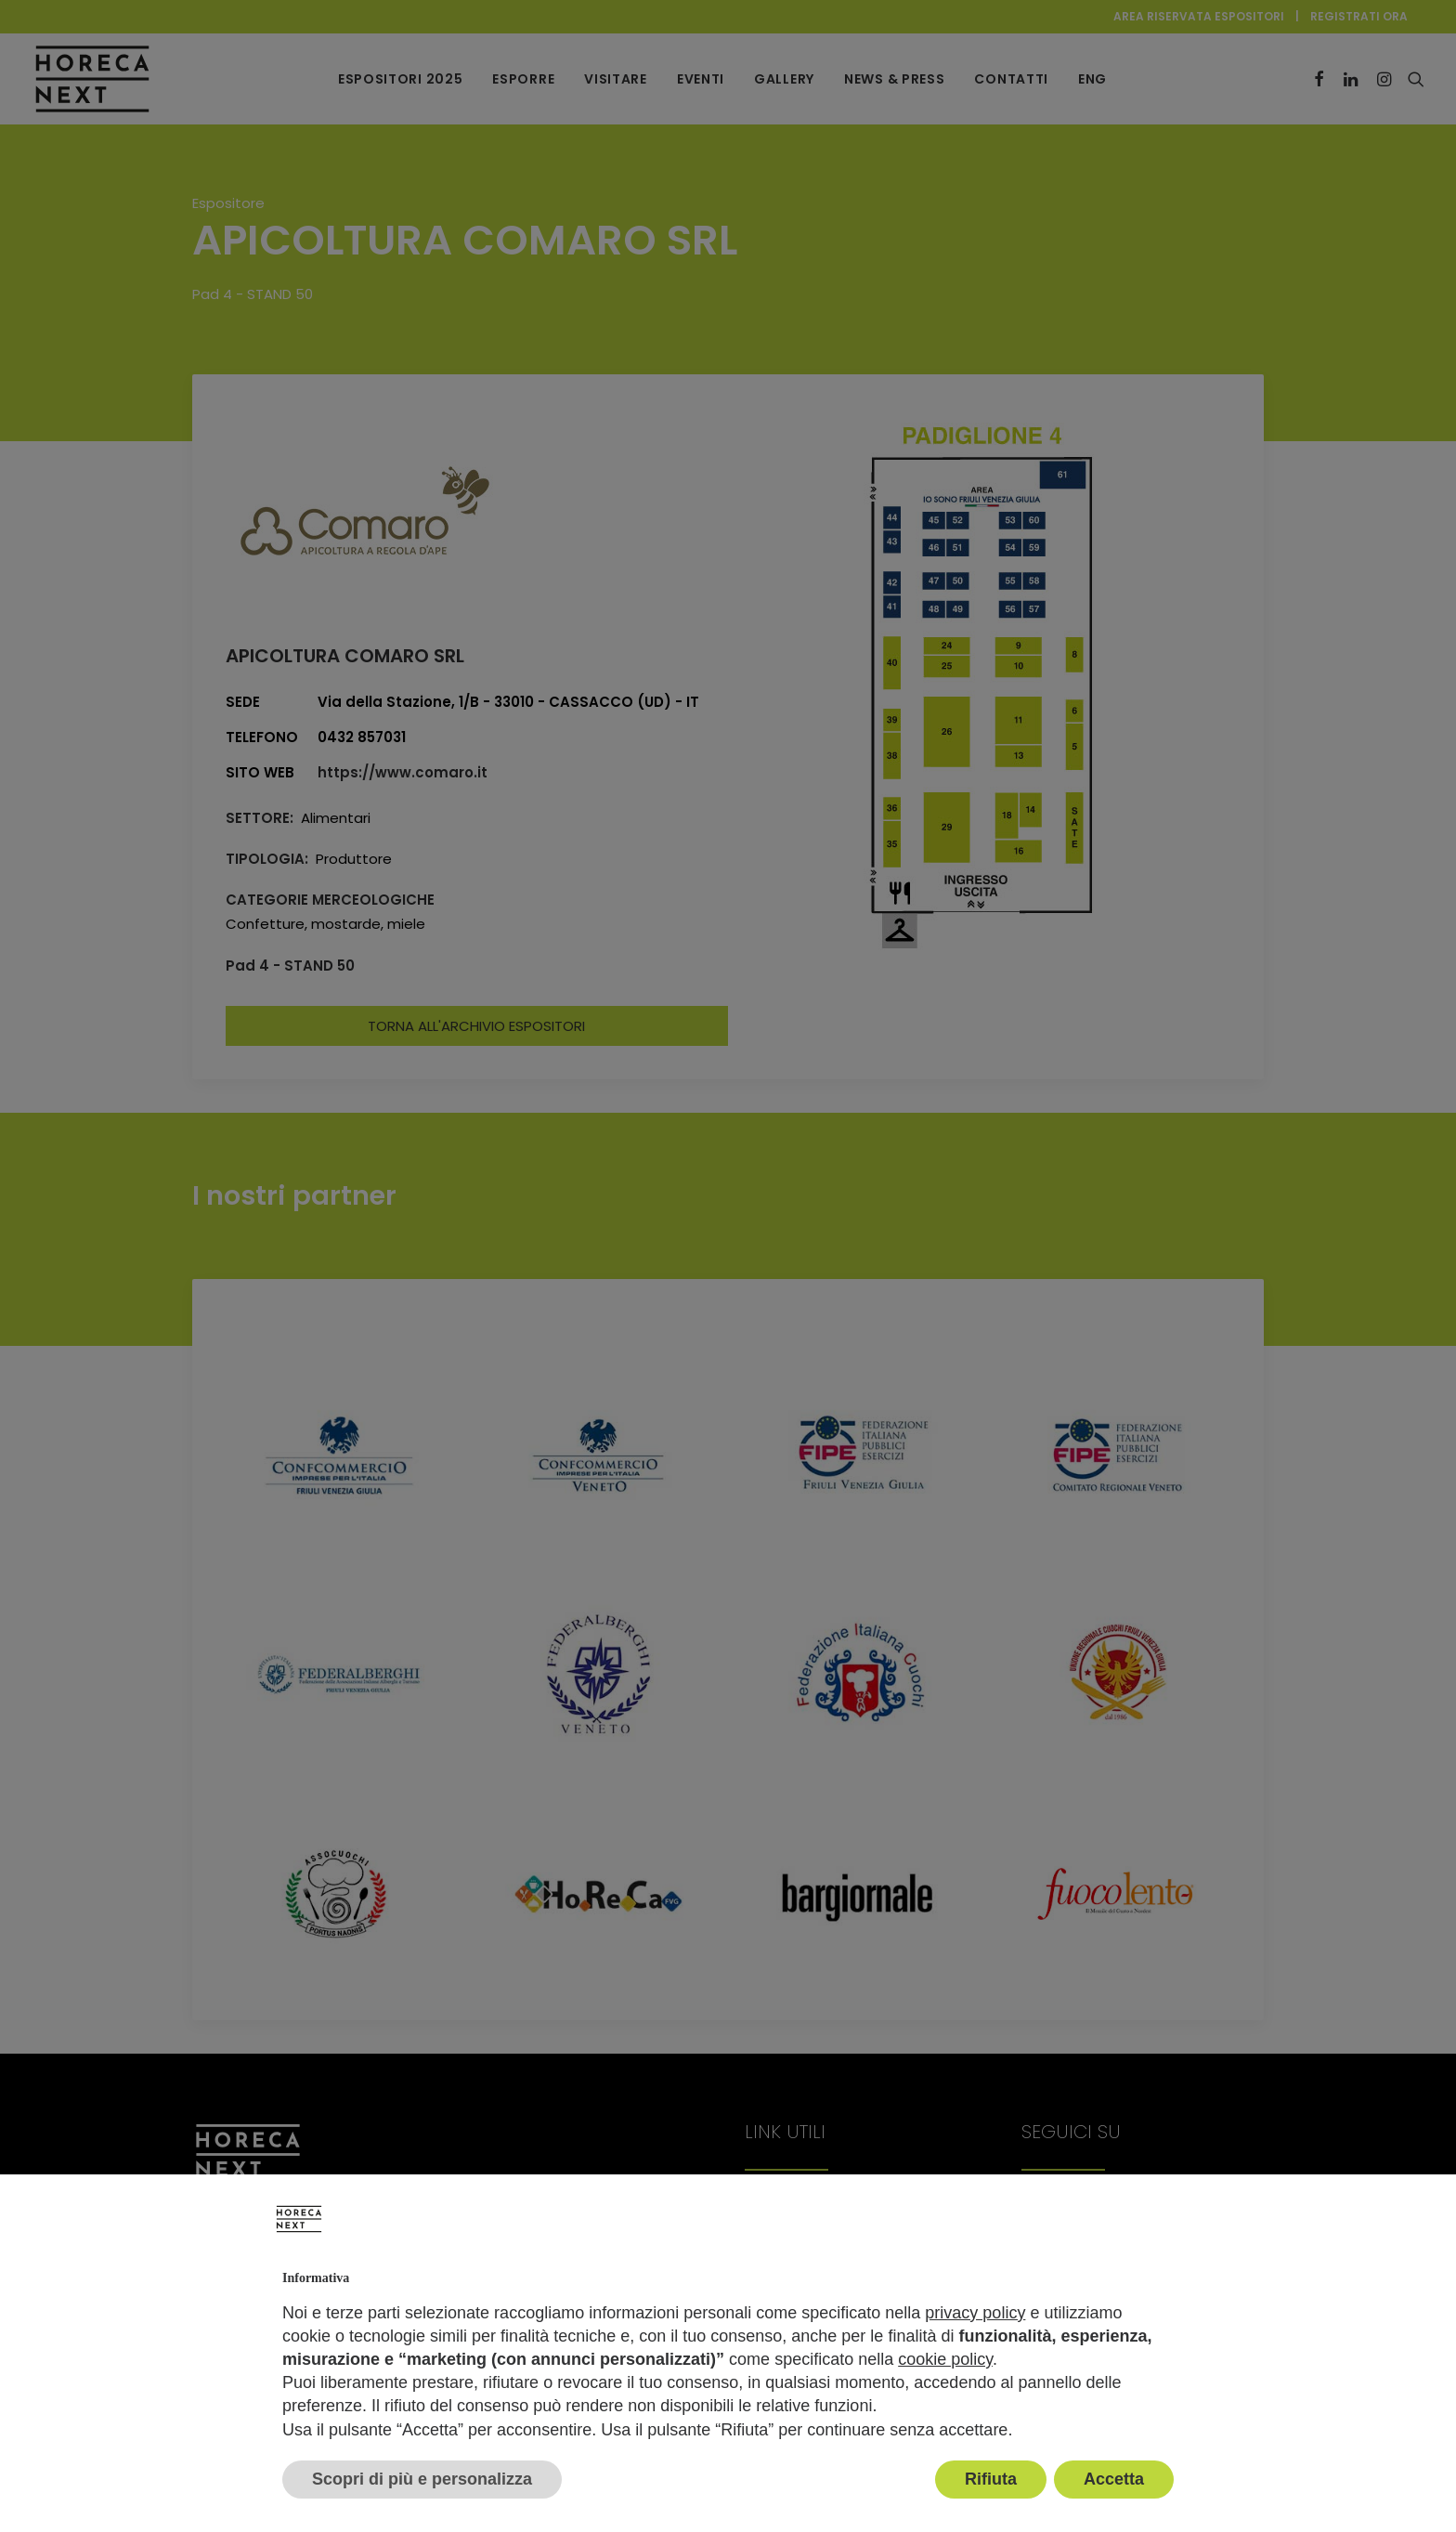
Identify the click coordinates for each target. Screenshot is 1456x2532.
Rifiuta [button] (991, 2479)
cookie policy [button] (945, 2359)
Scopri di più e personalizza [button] (422, 2479)
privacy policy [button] (975, 2313)
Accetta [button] (1114, 2479)
